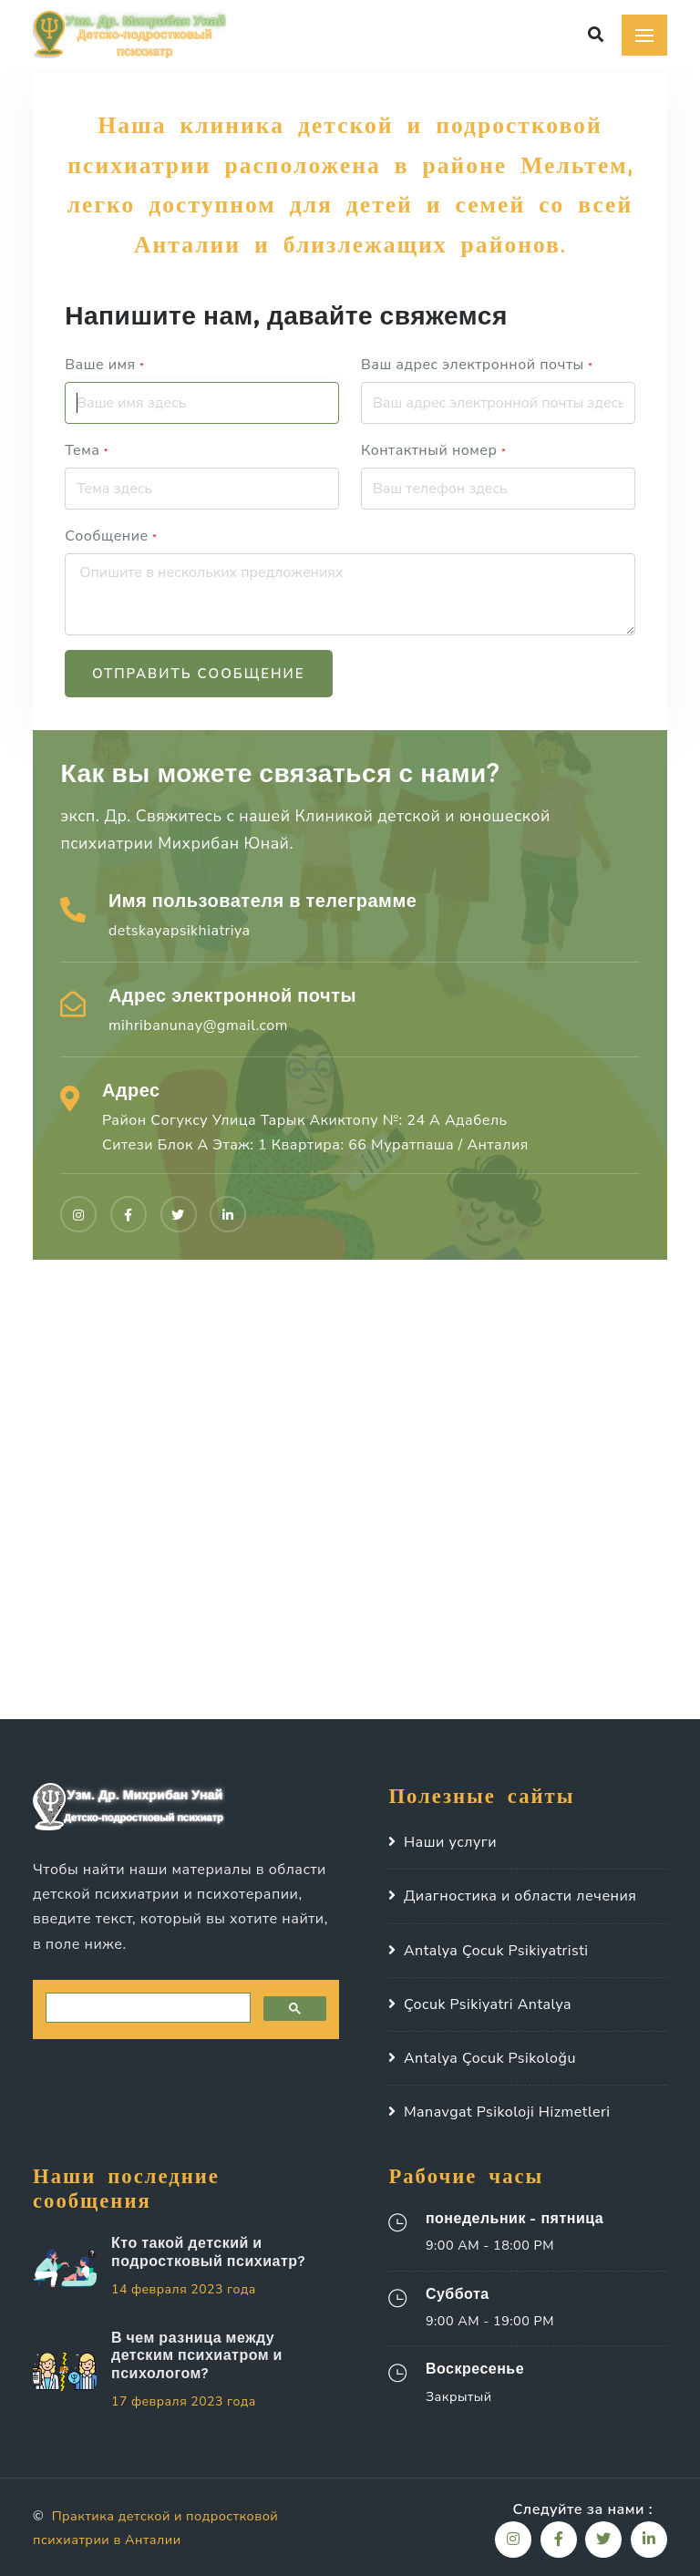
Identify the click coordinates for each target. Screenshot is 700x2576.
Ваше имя (104, 365)
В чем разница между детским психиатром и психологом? (197, 2354)
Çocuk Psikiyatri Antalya (487, 2004)
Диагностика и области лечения (520, 1896)
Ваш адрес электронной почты (476, 365)
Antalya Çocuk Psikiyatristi (496, 1951)
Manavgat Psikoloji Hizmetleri (507, 2112)
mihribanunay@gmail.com (198, 1025)
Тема (86, 450)
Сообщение (111, 536)
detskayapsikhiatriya (179, 931)
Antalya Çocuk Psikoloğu (490, 2058)
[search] (146, 2008)
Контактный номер (433, 450)
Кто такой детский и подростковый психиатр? (208, 2251)
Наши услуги (450, 1842)
